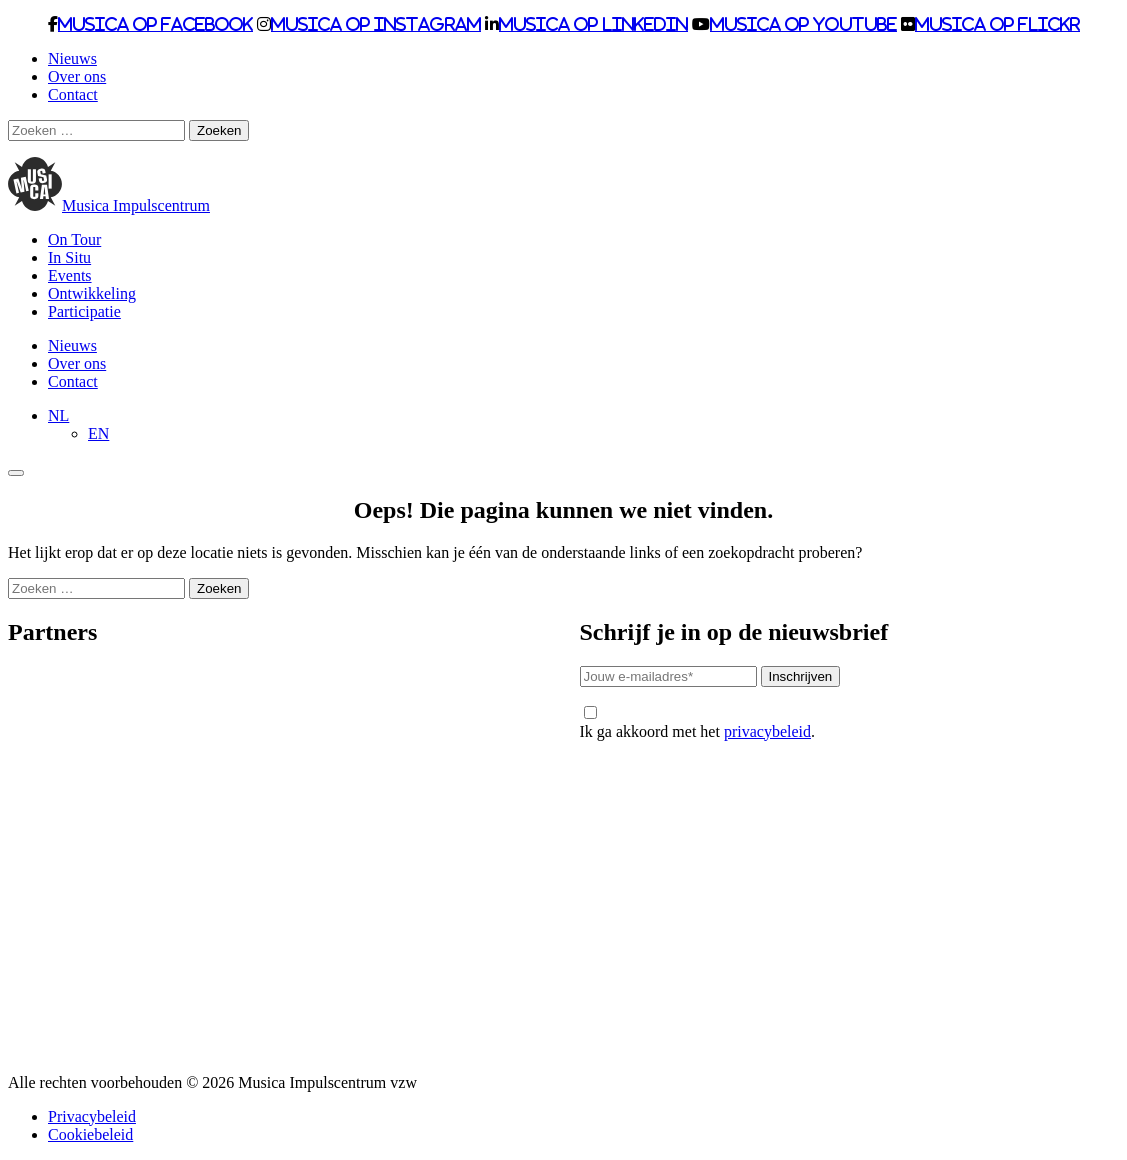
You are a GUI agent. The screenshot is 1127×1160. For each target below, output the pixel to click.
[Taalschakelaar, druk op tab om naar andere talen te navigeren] (58, 415)
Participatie (84, 311)
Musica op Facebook (155, 24)
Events (70, 275)
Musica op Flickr (997, 24)
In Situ (69, 257)
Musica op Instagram (376, 24)
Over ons (77, 76)
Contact (73, 94)
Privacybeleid (92, 1116)
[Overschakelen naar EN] (98, 433)
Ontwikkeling (92, 293)
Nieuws (72, 58)
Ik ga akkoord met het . (697, 723)
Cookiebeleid (90, 1134)
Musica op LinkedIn (593, 24)
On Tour (74, 239)
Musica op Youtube (803, 24)
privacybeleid (767, 731)
